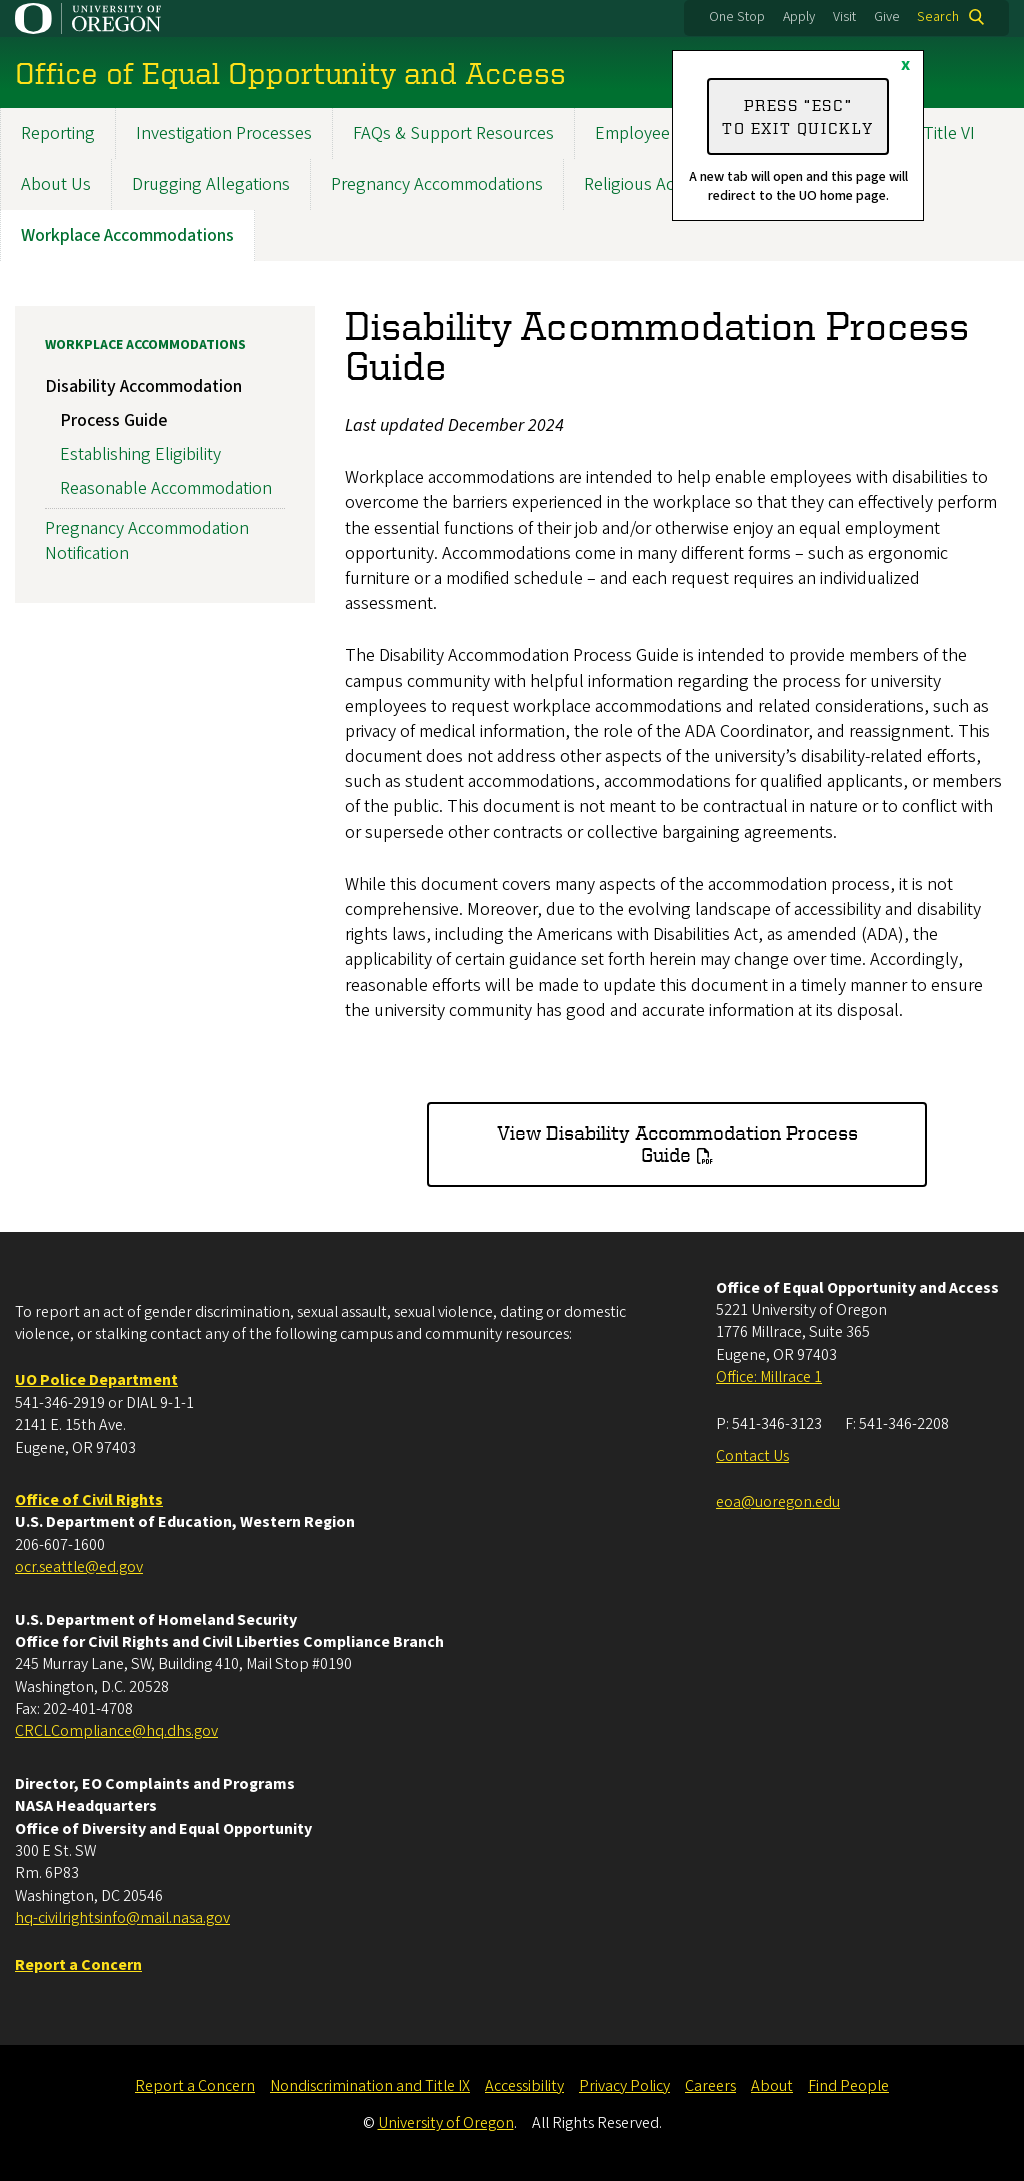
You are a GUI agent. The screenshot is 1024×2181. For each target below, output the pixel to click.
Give (887, 17)
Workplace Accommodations (127, 235)
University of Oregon (446, 2123)
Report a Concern (195, 2086)
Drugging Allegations (211, 184)
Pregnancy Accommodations (437, 184)
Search (938, 17)
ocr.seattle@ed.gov (79, 1567)
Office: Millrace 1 (769, 1377)
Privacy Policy (624, 2086)
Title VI (949, 133)
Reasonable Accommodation (166, 487)
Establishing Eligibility (140, 453)
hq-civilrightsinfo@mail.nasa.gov (122, 1918)
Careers (710, 2086)
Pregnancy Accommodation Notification (147, 540)
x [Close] (905, 64)
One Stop (737, 17)
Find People (848, 2086)
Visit (844, 17)
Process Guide (113, 420)
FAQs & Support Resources (453, 133)
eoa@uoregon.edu (778, 1502)
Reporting (58, 133)
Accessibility (524, 2086)
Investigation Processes (224, 133)
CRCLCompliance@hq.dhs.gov (116, 1731)
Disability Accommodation (143, 386)
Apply (799, 17)
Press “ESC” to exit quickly (798, 116)
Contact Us (752, 1456)
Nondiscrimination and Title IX (370, 2086)
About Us (56, 184)
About (772, 2086)
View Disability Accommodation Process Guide (677, 1142)
